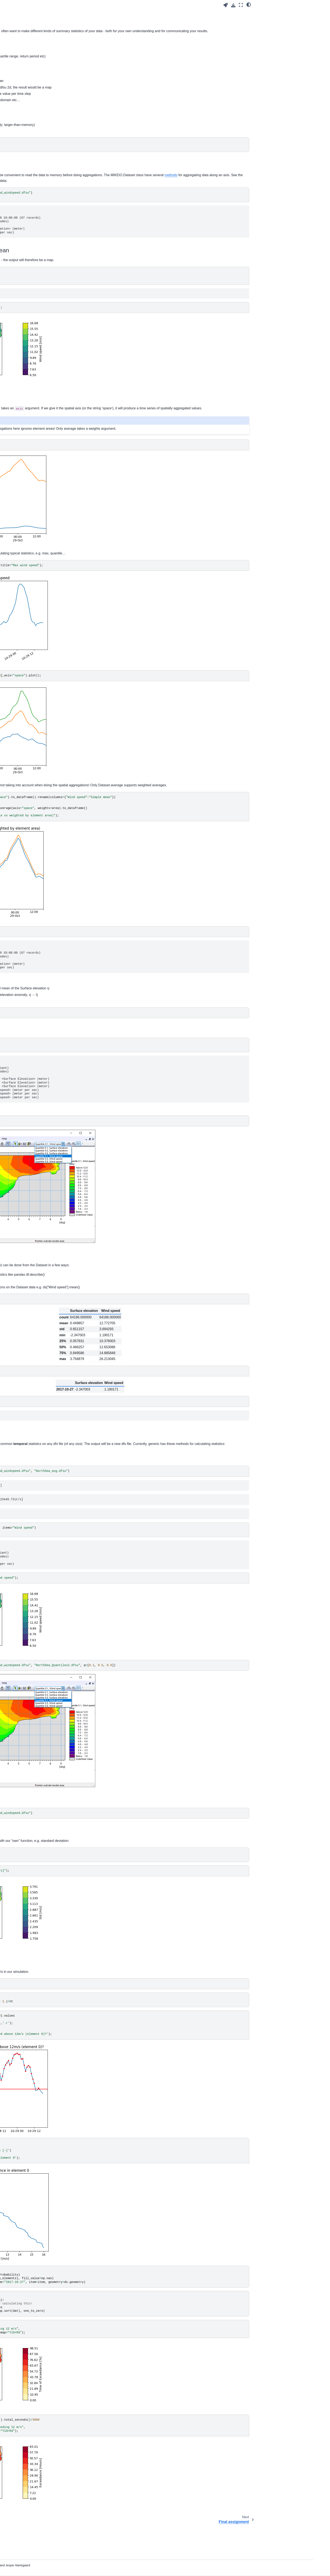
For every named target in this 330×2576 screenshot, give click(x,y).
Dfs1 (25, 138)
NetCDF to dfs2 (32, 152)
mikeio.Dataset (101, 124)
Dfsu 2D (27, 165)
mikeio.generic (100, 130)
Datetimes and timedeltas (39, 196)
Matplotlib (28, 87)
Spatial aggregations (276, 24)
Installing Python (33, 67)
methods (171, 186)
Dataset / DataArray (273, 13)
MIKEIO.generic (101, 1471)
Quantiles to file (273, 30)
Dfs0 (25, 125)
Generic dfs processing (37, 132)
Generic (264, 42)
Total (266, 36)
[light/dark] (249, 4)
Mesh (26, 158)
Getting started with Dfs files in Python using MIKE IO (42, 48)
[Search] (46, 35)
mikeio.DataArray (131, 124)
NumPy (27, 81)
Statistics (29, 172)
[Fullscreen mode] (241, 5)
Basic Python (31, 74)
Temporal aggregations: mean (283, 18)
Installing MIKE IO (34, 112)
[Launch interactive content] (225, 5)
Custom (264, 48)
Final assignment (33, 178)
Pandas (27, 94)
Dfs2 (25, 145)
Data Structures (32, 118)
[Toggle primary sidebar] (83, 5)
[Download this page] (233, 5)
